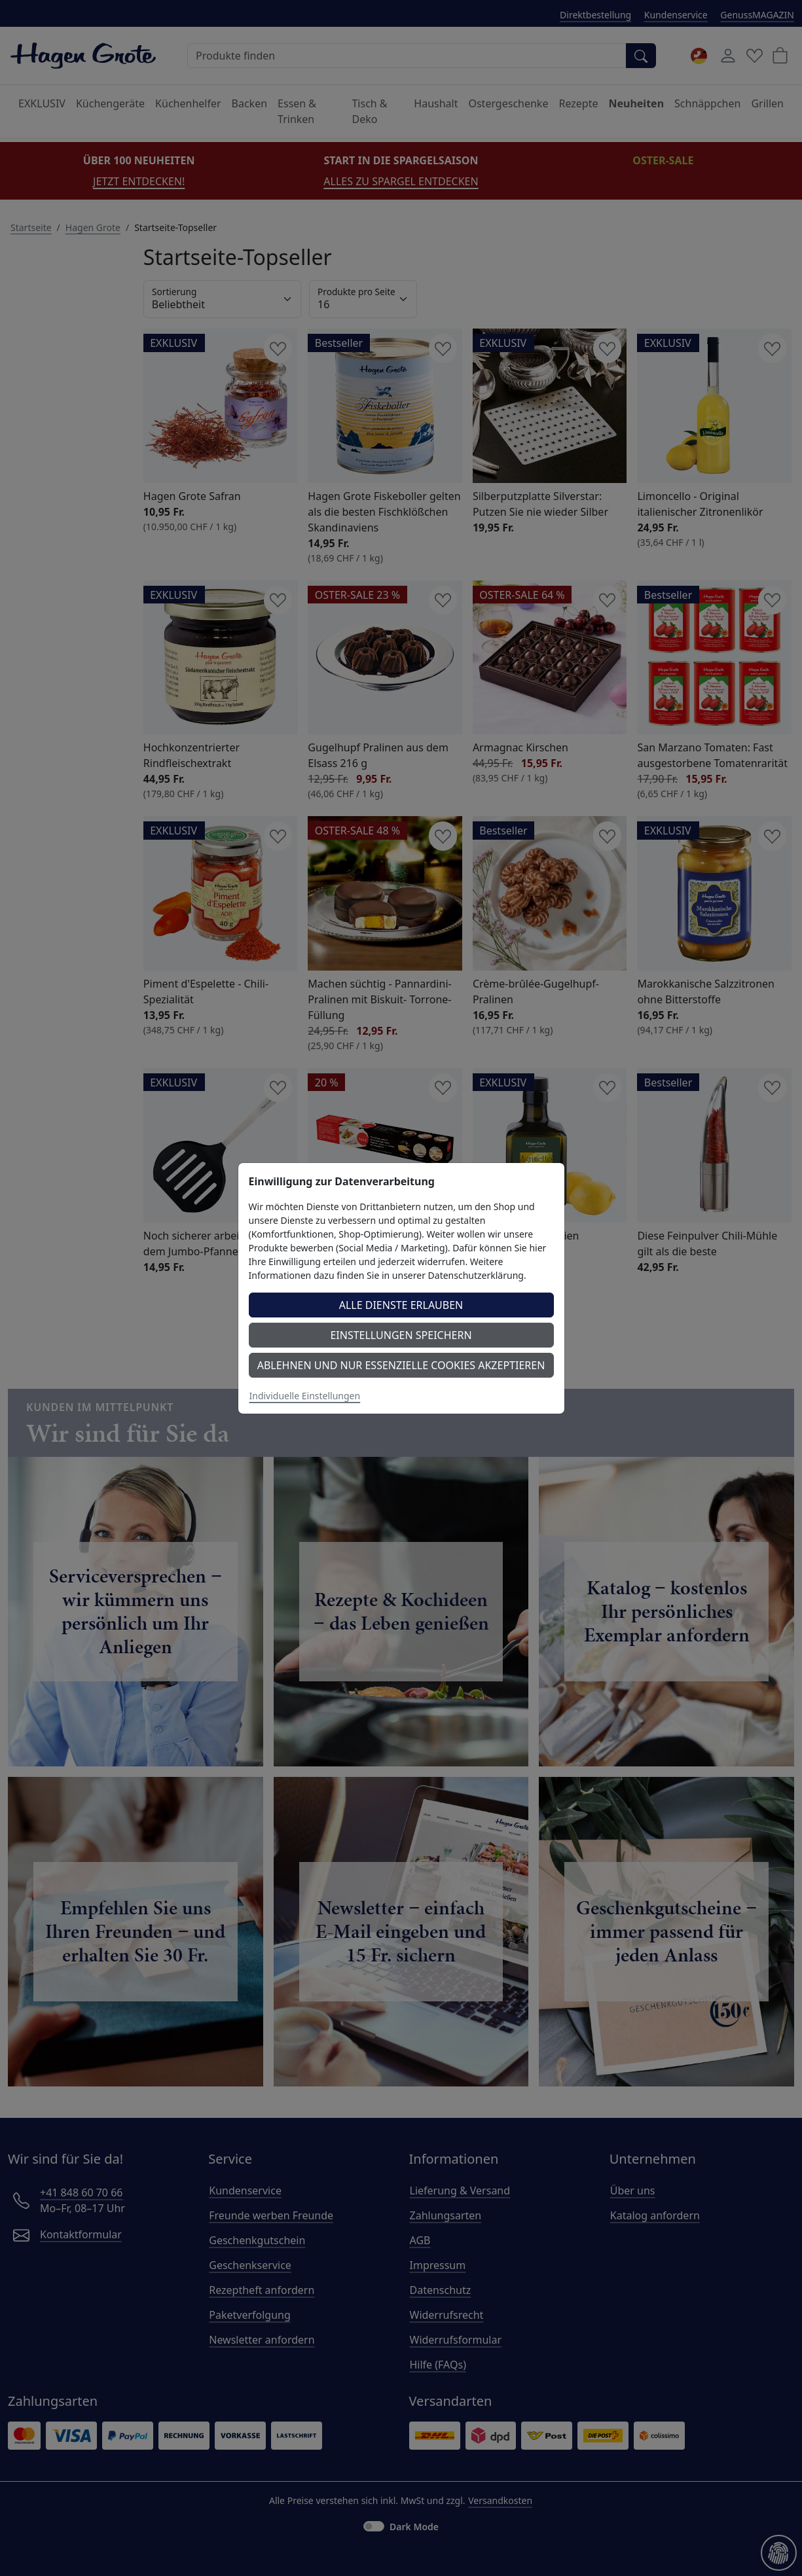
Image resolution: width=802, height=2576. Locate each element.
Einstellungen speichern (400, 1335)
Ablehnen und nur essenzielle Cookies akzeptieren (401, 1365)
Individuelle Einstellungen (305, 1395)
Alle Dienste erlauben (401, 1305)
